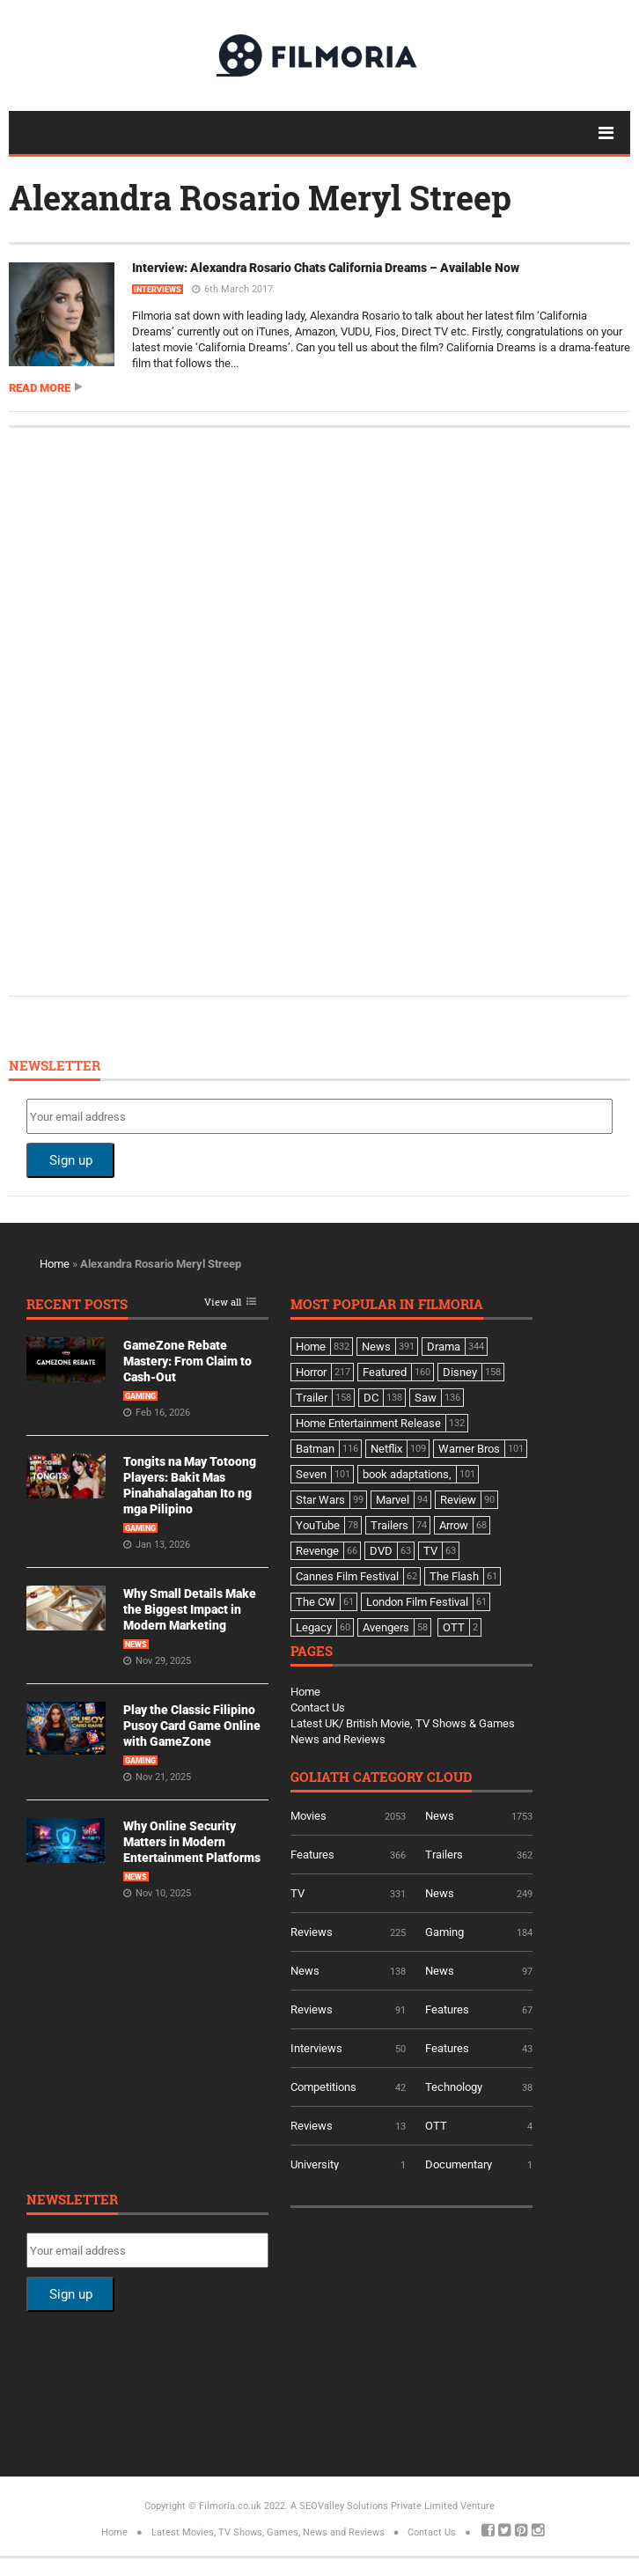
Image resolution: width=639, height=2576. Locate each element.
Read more (39, 388)
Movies (308, 1816)
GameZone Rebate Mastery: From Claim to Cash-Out (187, 1361)
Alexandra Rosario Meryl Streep (260, 197)
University (314, 2164)
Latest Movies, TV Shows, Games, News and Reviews (268, 2532)
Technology (453, 2087)
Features (312, 1854)
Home (55, 1263)
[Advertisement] (158, 709)
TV (297, 1893)
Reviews (311, 1932)
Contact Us (317, 1707)
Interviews (157, 289)
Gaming (140, 1396)
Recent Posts (77, 1305)
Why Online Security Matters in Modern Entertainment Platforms (192, 1842)
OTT (436, 2125)
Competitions (323, 2087)
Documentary (458, 2164)
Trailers (444, 1854)
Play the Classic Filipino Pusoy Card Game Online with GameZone (192, 1725)
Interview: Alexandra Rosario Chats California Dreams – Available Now (325, 268)
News (136, 1644)
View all (222, 1302)
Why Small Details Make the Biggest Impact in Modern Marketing (189, 1609)
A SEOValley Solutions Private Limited (374, 2506)
